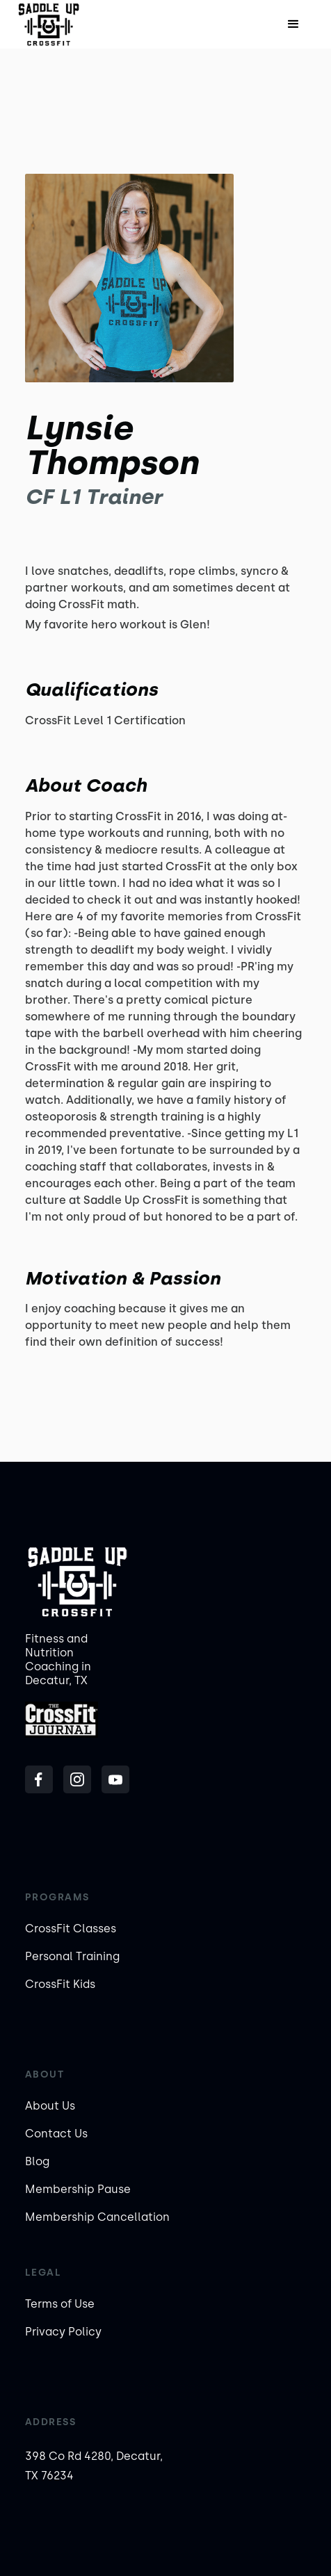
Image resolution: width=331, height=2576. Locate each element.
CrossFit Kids (60, 1984)
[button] (293, 24)
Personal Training (72, 1956)
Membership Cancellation (97, 2217)
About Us (50, 2105)
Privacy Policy (63, 2331)
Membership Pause (78, 2189)
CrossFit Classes (70, 1928)
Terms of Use (60, 2303)
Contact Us (56, 2133)
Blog (37, 2161)
